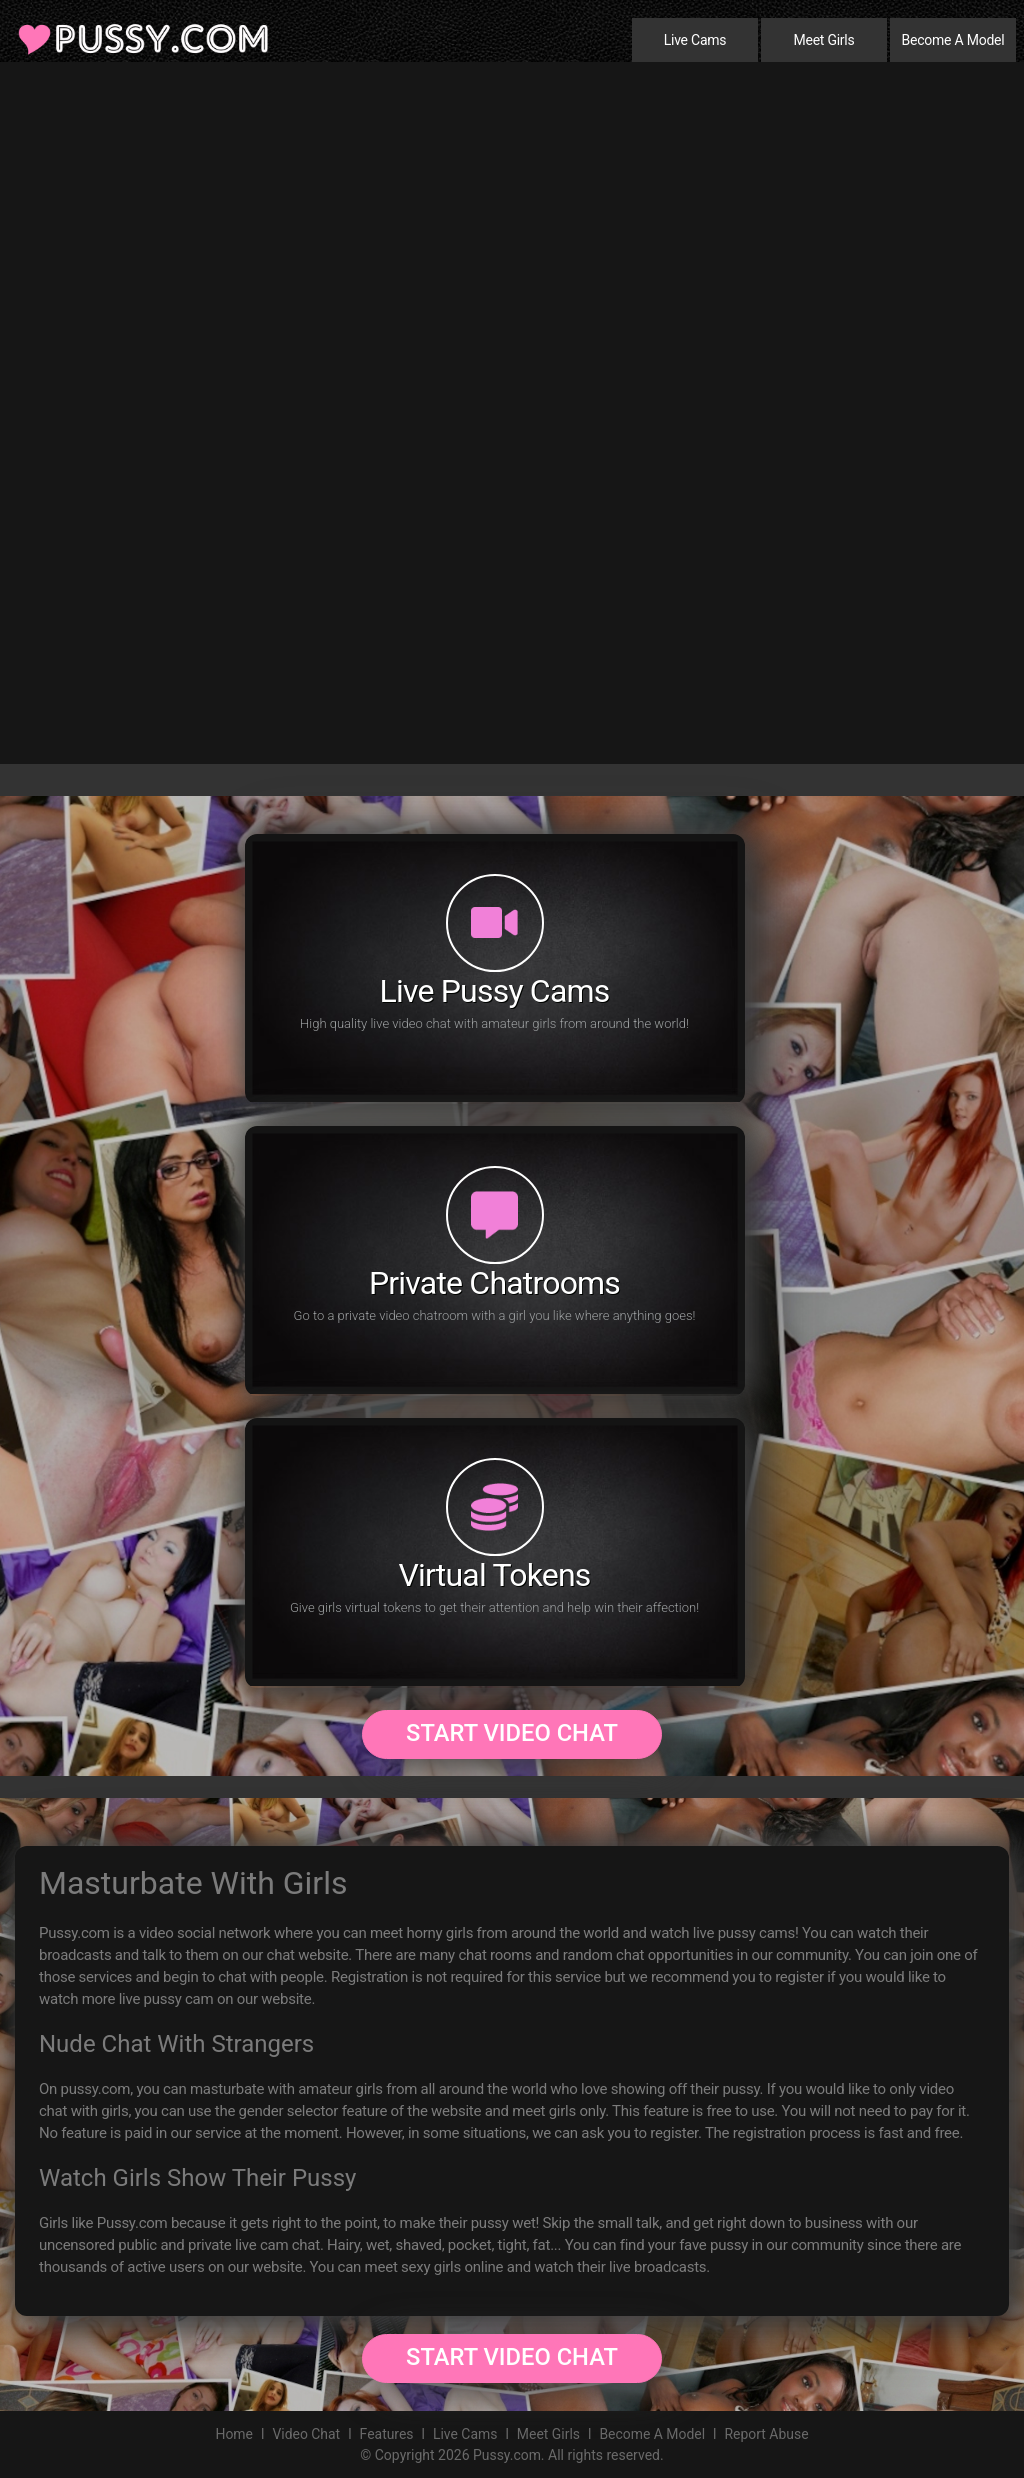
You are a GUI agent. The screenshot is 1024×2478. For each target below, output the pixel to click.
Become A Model (953, 40)
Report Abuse (767, 2434)
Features (386, 2434)
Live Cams (695, 40)
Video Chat (305, 2434)
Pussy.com (507, 2455)
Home (233, 2434)
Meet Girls (823, 40)
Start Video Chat (512, 1733)
